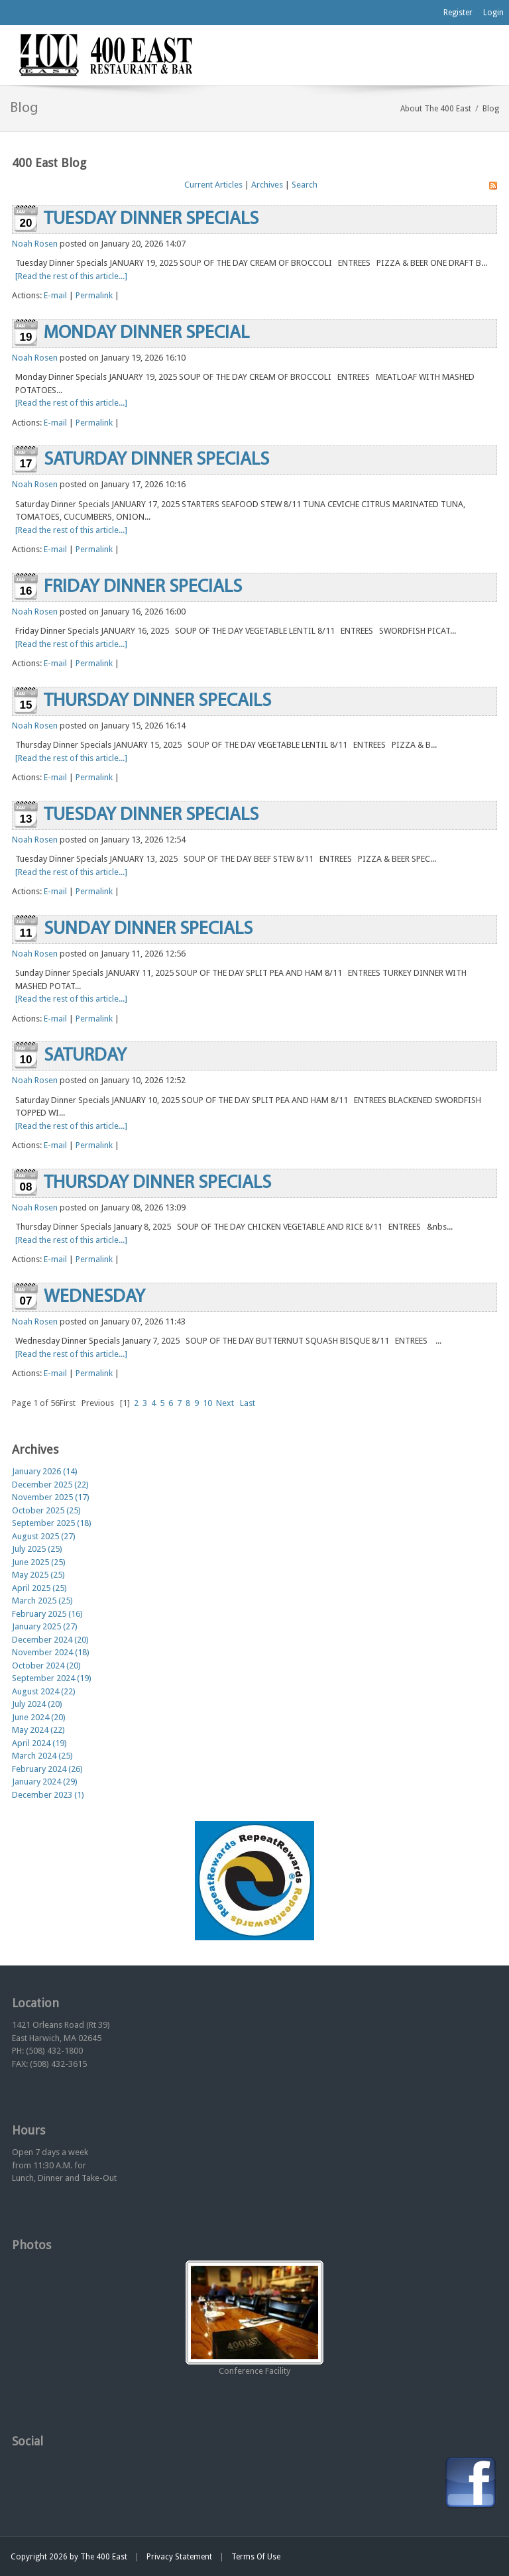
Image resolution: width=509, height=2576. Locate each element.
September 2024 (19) (51, 1678)
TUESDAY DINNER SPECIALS (151, 219)
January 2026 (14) (45, 1471)
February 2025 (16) (47, 1614)
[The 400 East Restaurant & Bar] (105, 54)
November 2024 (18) (50, 1652)
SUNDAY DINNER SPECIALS (148, 929)
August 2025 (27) (44, 1536)
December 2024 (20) (50, 1640)
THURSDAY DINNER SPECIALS (157, 1183)
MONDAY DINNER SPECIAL (146, 333)
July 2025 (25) (37, 1549)
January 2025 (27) (45, 1626)
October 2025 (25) (46, 1510)
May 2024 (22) (38, 1730)
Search (304, 185)
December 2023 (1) (48, 1795)
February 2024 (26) (47, 1769)
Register (458, 12)
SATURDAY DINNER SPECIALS (156, 460)
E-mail (55, 295)
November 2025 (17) (50, 1497)
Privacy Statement (179, 2556)
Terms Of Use (255, 2556)
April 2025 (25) (39, 1588)
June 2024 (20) (39, 1717)
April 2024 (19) (39, 1743)
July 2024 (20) (37, 1704)
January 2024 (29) (45, 1781)
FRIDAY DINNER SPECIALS (143, 587)
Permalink (94, 295)
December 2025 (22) (50, 1485)
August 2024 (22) (44, 1691)
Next (225, 1403)
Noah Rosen (35, 244)
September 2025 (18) (51, 1523)
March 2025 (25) (42, 1601)
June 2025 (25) (39, 1562)
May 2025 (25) (38, 1575)
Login (493, 12)
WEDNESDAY (94, 1297)
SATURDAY (85, 1056)
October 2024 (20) (46, 1665)
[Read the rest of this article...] (71, 276)
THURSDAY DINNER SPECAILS (157, 701)
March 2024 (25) (42, 1756)
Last (247, 1403)
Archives (267, 185)
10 (207, 1403)
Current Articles (213, 185)
